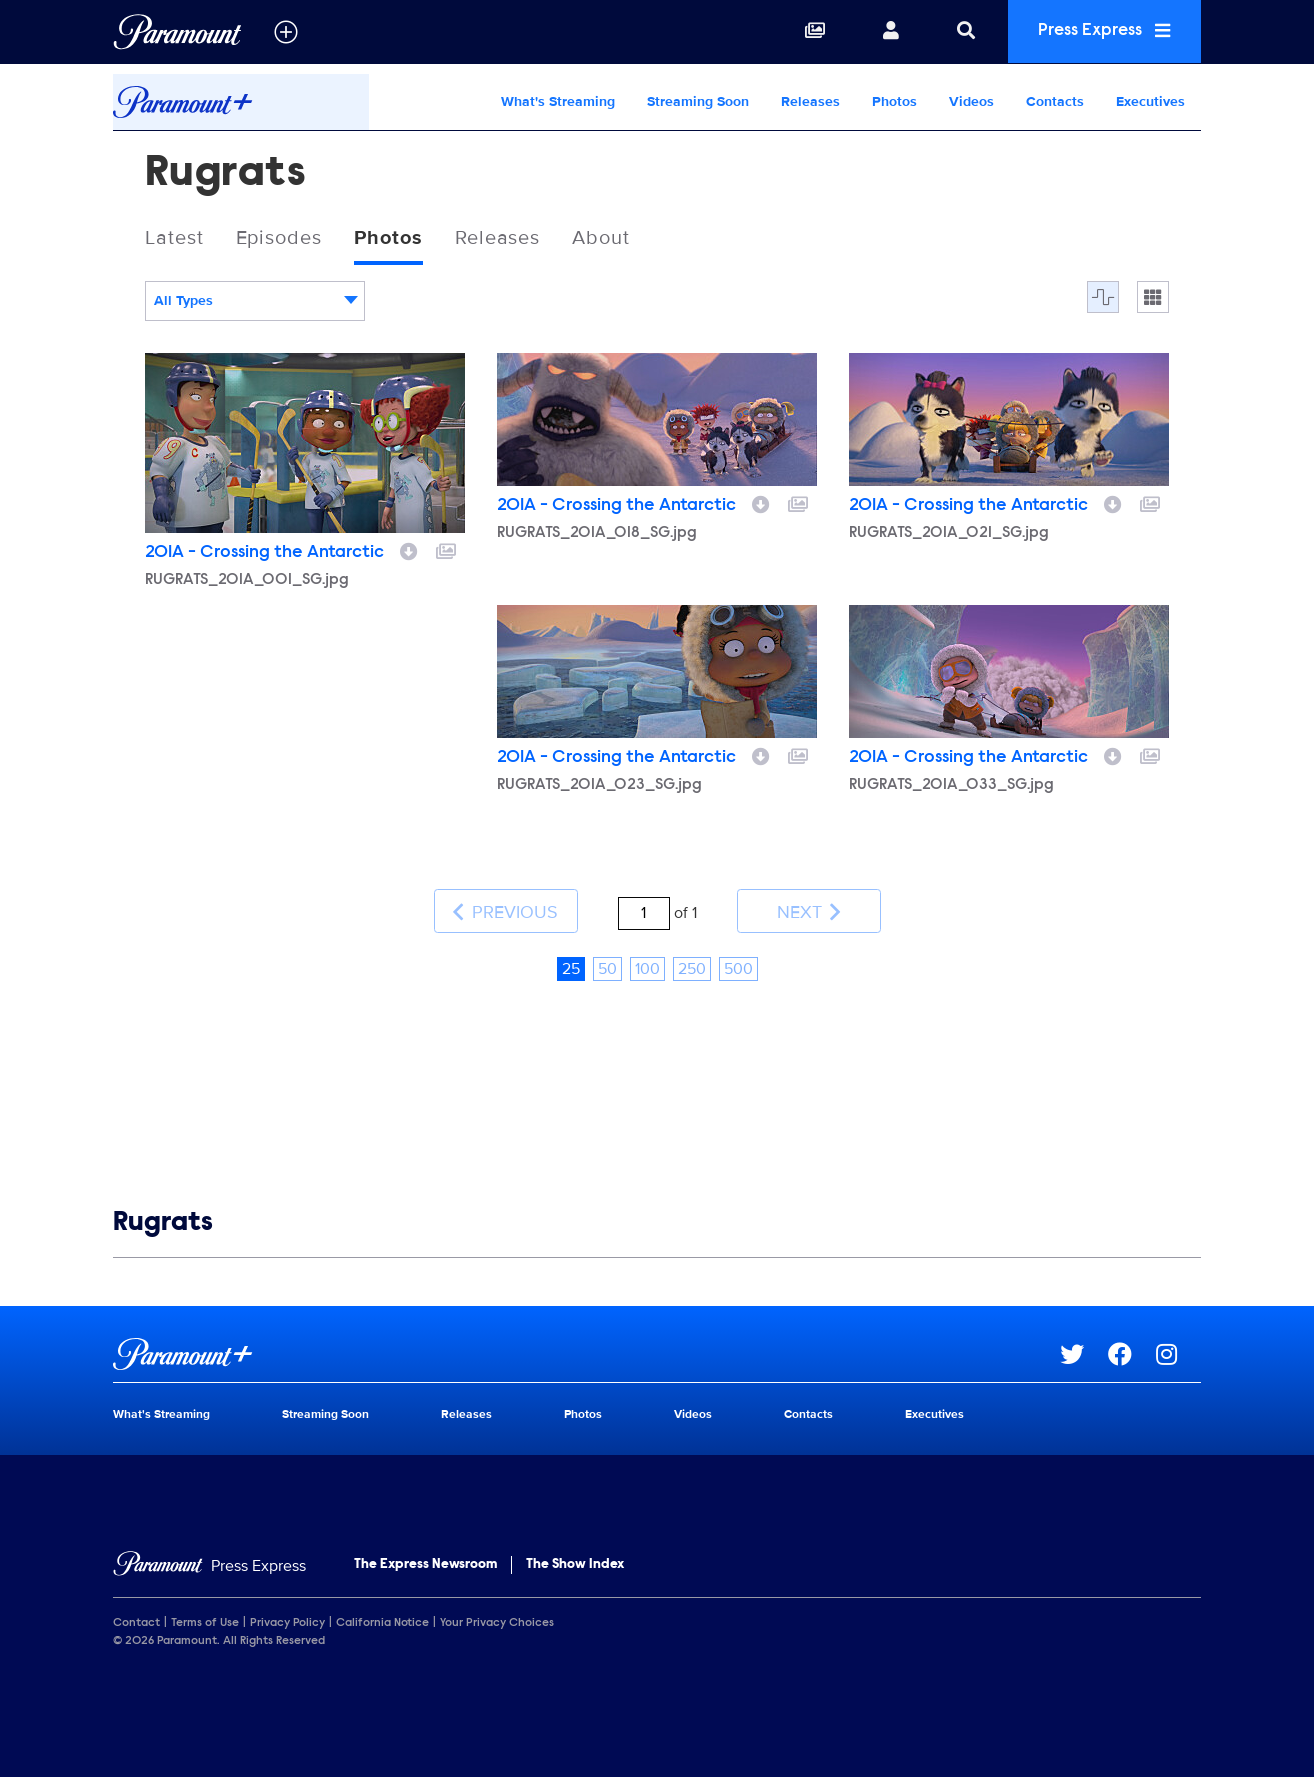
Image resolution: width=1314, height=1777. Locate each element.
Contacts (1055, 101)
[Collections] (808, 32)
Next (808, 910)
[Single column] (1153, 298)
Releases (810, 101)
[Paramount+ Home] (241, 102)
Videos (971, 101)
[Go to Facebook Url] (1132, 1352)
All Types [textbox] (183, 301)
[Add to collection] (446, 550)
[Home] (209, 1563)
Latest (174, 239)
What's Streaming (558, 101)
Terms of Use (205, 1621)
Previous (505, 910)
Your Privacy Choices (497, 1621)
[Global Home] (177, 32)
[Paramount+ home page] (586, 1352)
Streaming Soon (698, 101)
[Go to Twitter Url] (1084, 1352)
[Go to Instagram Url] (1178, 1352)
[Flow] (1103, 298)
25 (571, 966)
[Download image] (409, 550)
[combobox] (255, 302)
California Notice (382, 1621)
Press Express (1101, 31)
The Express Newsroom (425, 1562)
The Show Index (575, 1562)
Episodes (279, 239)
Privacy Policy (287, 1621)
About (603, 239)
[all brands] (286, 32)
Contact (136, 1621)
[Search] (959, 32)
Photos (894, 101)
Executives (1150, 101)
